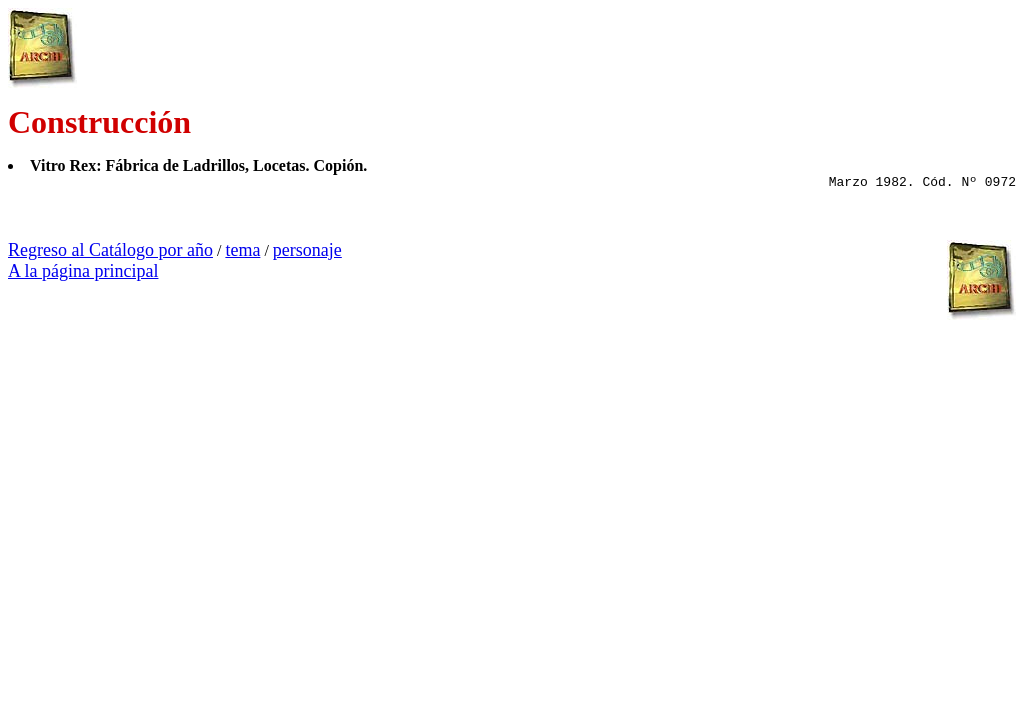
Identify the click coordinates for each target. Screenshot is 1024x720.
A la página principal (83, 271)
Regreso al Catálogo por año (110, 250)
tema (242, 250)
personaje (307, 250)
